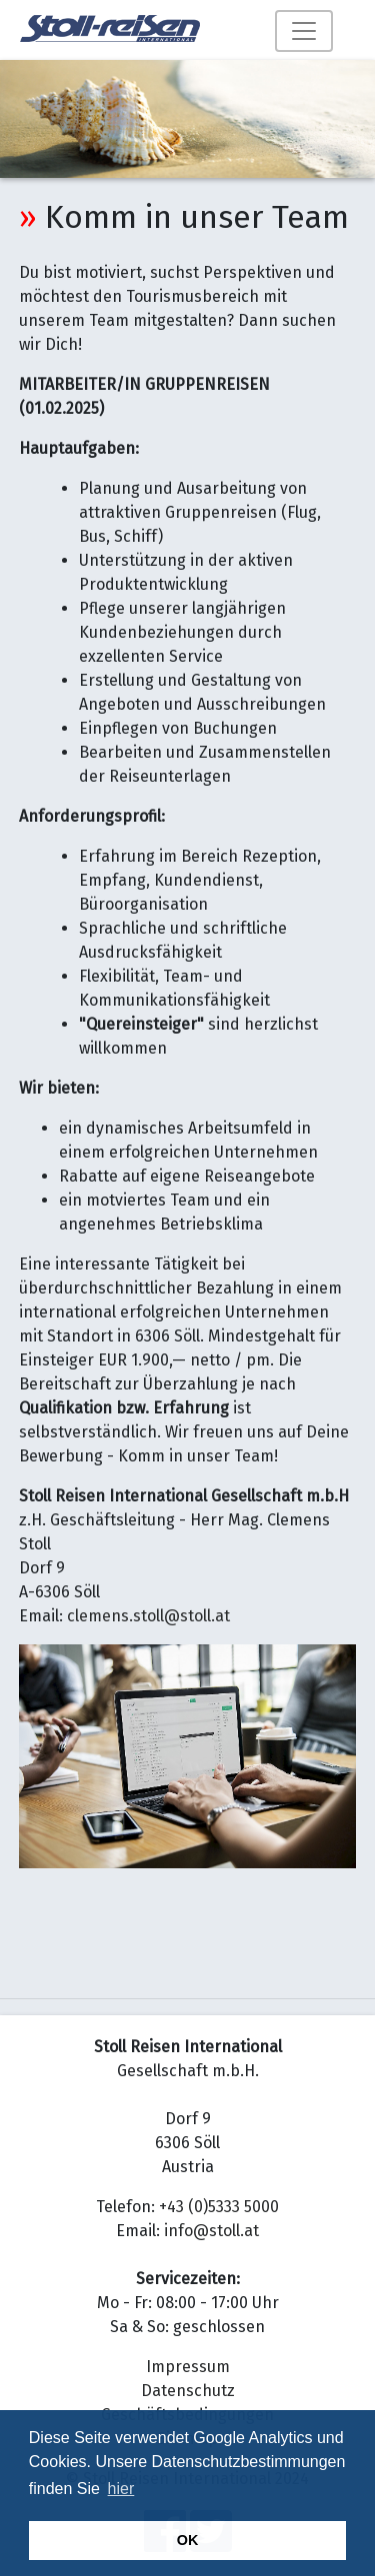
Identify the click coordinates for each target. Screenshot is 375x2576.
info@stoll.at (211, 2230)
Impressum (188, 2366)
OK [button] (188, 2540)
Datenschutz (188, 2390)
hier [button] (121, 2488)
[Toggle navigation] (304, 31)
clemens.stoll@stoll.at (148, 1615)
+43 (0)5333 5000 (219, 2206)
